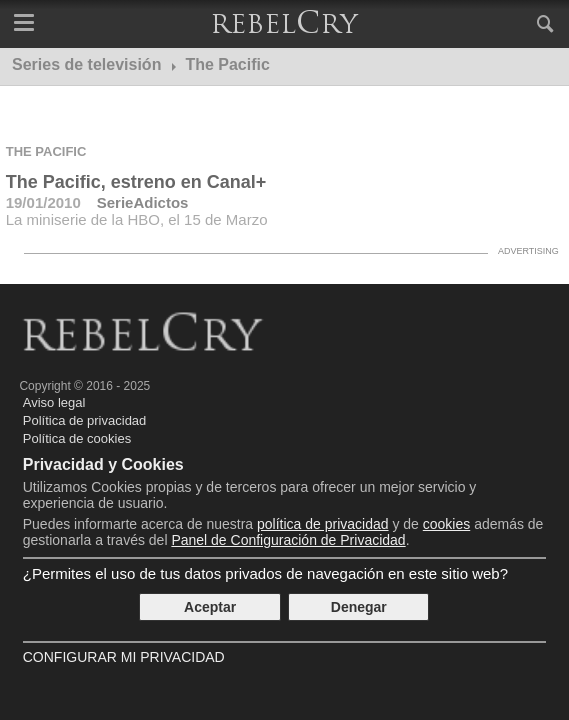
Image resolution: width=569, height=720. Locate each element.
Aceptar (210, 607)
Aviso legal (54, 402)
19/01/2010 (43, 202)
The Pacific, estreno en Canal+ (136, 182)
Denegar (359, 607)
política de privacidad (323, 524)
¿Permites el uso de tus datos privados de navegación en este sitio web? (265, 573)
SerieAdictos (143, 202)
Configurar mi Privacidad (124, 657)
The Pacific (46, 151)
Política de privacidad (85, 420)
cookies (446, 524)
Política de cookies (77, 438)
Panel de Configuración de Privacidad (288, 540)
